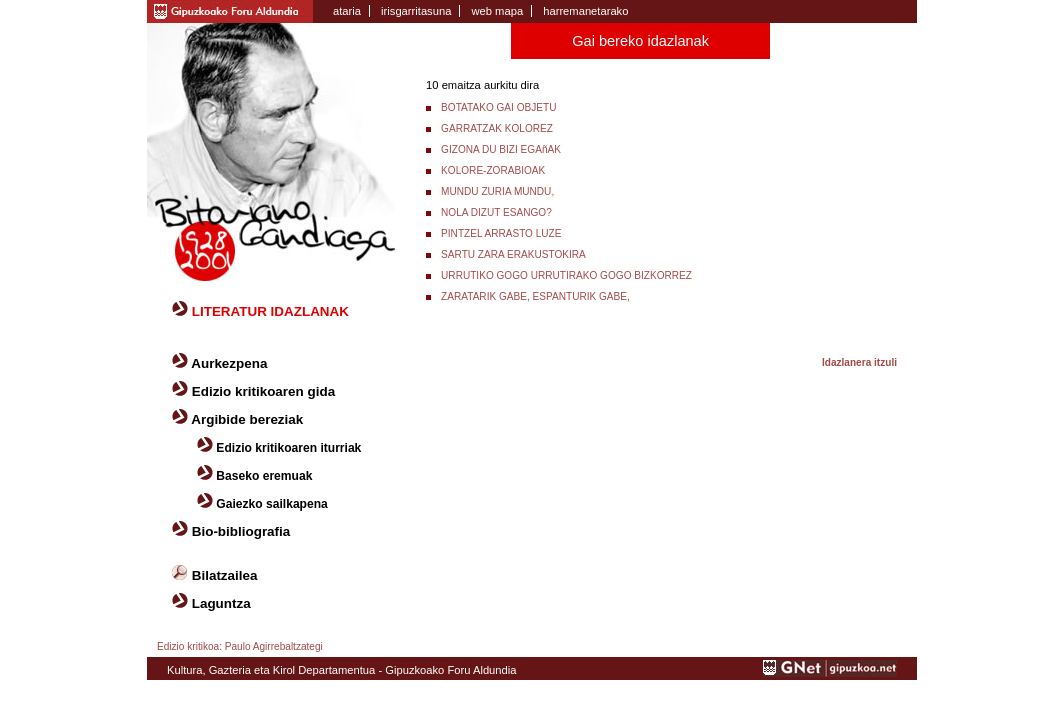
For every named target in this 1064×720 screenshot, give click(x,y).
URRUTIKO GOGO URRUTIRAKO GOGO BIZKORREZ (566, 275)
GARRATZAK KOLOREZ (497, 128)
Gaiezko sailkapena (271, 504)
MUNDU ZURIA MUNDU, (497, 191)
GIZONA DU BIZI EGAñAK (501, 149)
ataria (347, 11)
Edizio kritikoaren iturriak (288, 448)
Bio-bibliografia (241, 531)
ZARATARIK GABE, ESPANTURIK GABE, (535, 296)
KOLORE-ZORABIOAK (493, 170)
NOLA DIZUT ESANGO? (496, 212)
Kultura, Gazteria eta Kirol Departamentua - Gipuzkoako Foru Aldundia (341, 670)
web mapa (497, 11)
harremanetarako (585, 11)
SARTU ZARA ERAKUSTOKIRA (513, 254)
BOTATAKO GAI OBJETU (498, 107)
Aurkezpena (229, 363)
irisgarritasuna (416, 11)
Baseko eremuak (264, 476)
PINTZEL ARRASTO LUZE (501, 233)
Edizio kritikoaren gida (263, 391)
